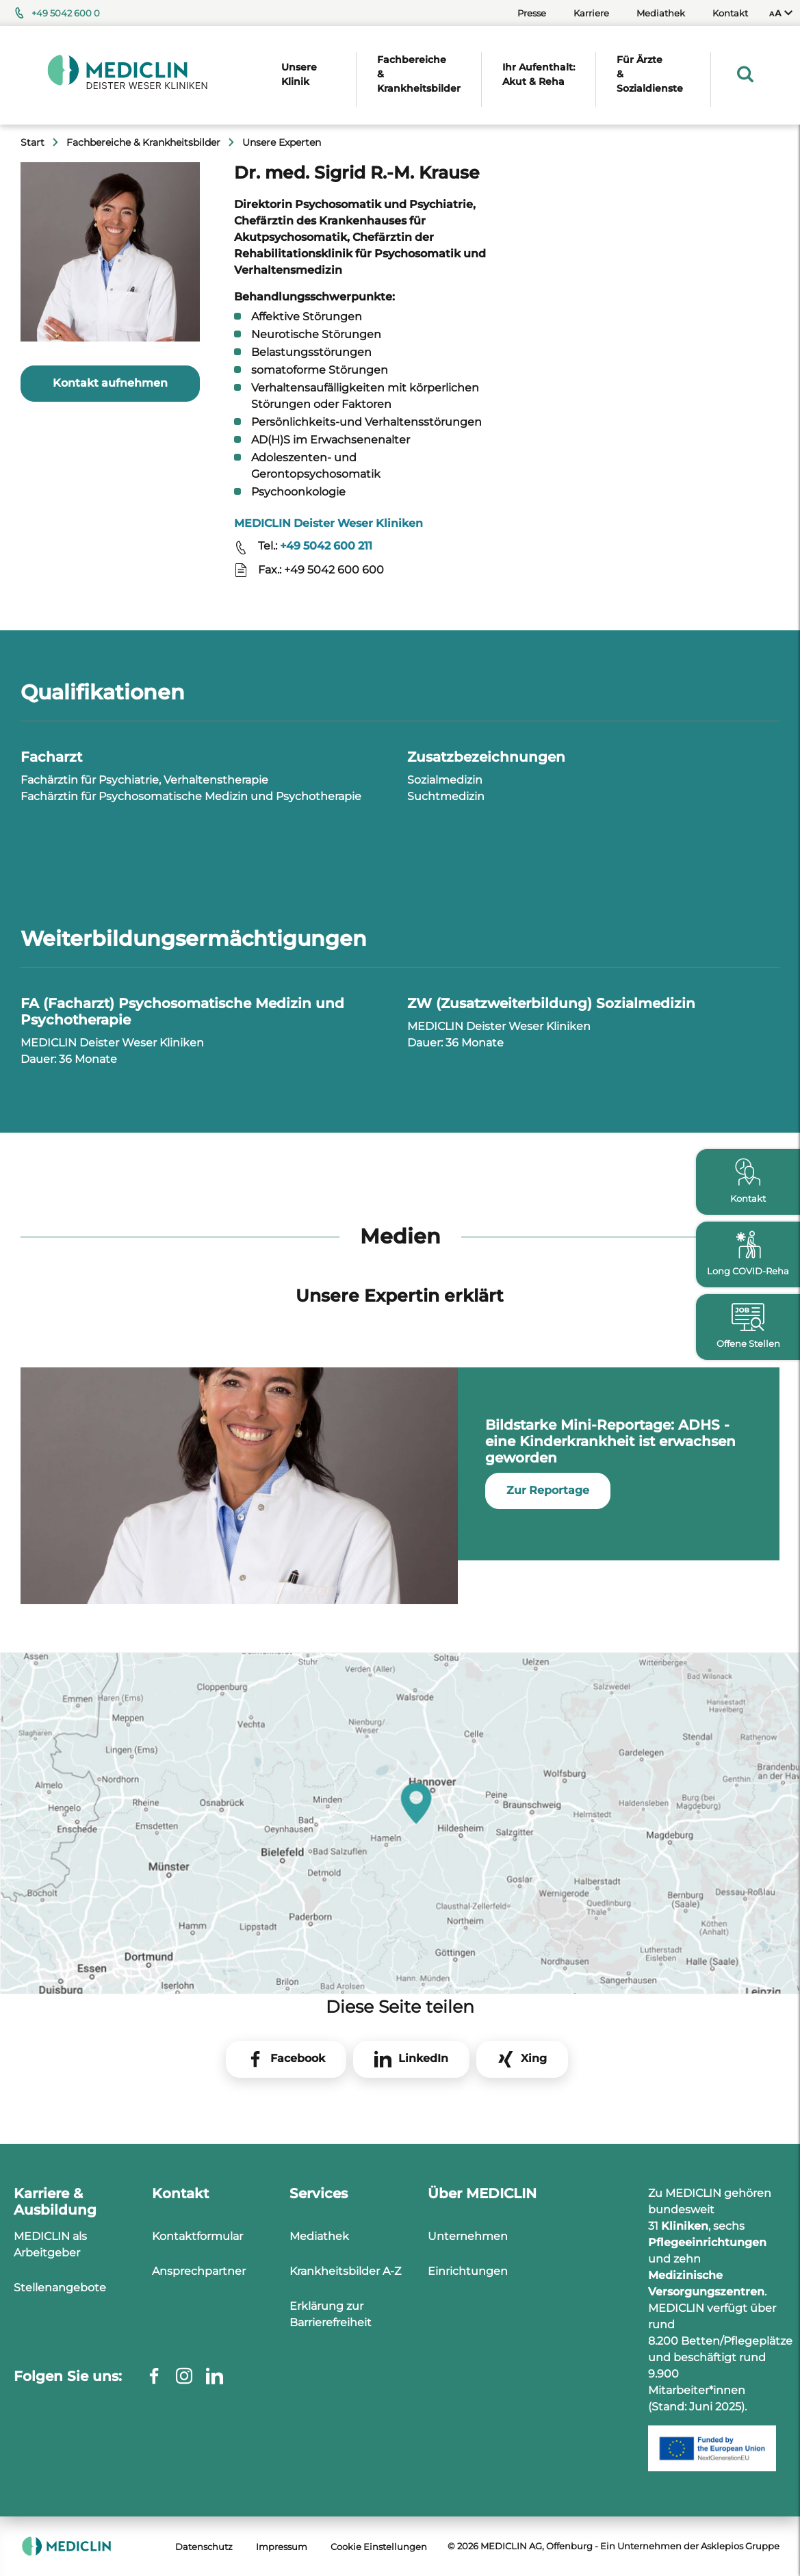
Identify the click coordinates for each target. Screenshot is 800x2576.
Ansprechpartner (199, 2271)
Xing (534, 2058)
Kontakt (730, 13)
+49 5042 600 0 (65, 13)
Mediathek (660, 13)
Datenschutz (204, 2546)
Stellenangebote (60, 2287)
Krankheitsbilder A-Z (345, 2271)
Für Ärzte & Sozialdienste (650, 73)
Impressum (281, 2546)
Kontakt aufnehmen (110, 382)
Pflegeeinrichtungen (707, 2242)
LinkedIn (423, 2058)
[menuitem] (781, 13)
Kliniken (684, 2225)
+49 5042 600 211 (326, 545)
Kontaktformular (197, 2236)
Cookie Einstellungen (379, 2546)
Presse (531, 13)
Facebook (297, 2058)
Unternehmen (468, 2236)
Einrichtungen (468, 2271)
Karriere (591, 13)
